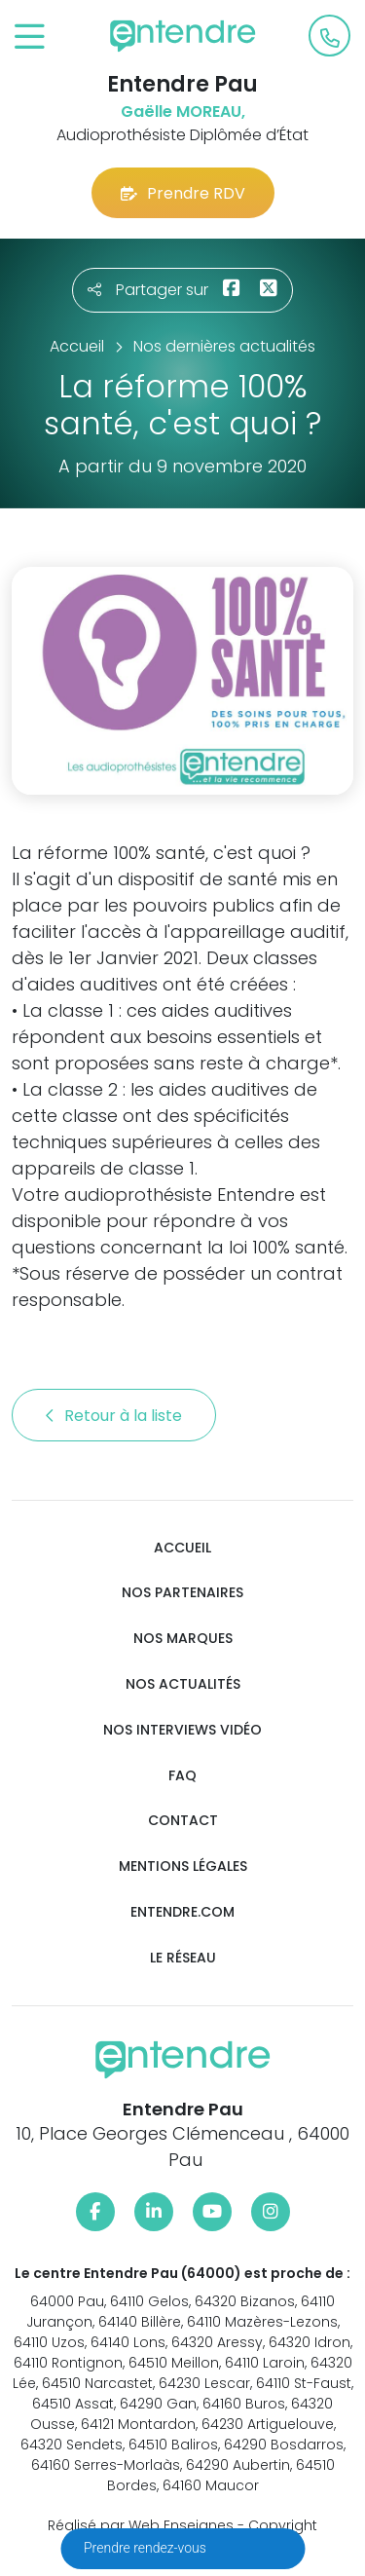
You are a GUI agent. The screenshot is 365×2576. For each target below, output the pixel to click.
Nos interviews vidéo (182, 1730)
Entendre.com (182, 1912)
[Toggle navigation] (30, 37)
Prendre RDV (183, 193)
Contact (183, 1820)
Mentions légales (183, 1866)
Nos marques (183, 1638)
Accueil (182, 1548)
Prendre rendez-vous (146, 2548)
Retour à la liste (114, 1415)
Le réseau (183, 1958)
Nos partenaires (182, 1593)
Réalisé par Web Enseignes (141, 2525)
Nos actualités (183, 1684)
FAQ (182, 1776)
